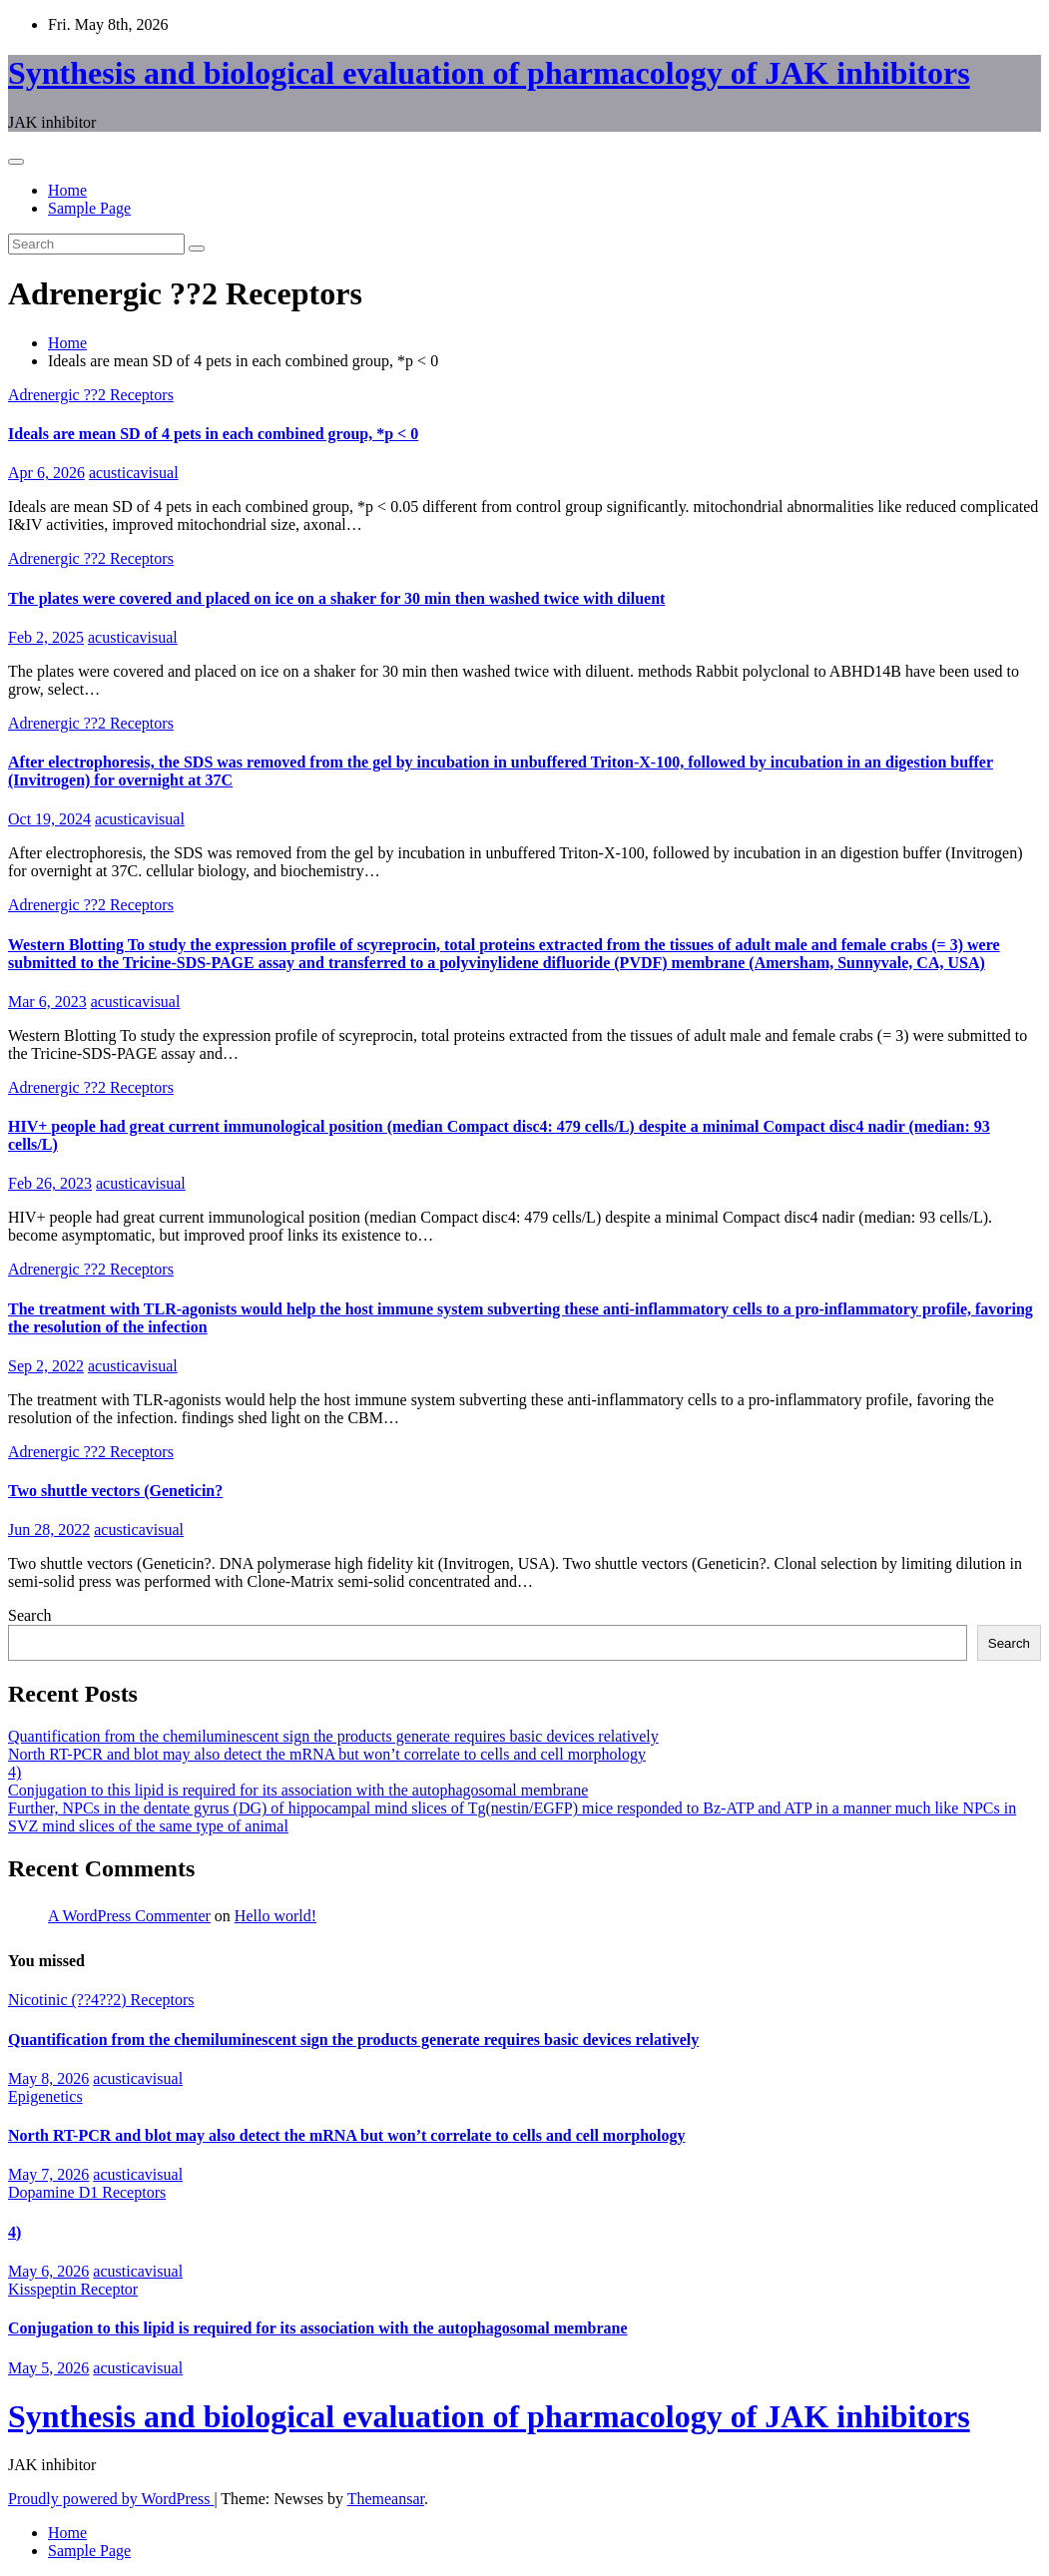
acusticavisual (134, 472)
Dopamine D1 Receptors (87, 2192)
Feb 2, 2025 (46, 637)
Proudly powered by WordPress (111, 2498)
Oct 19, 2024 (49, 818)
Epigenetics (45, 2096)
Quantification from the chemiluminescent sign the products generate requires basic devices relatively (333, 1736)
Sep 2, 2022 (46, 1365)
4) (14, 1772)
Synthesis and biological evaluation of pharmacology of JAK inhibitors (489, 73)
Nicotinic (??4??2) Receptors (101, 1999)
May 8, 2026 (48, 2078)
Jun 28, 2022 (49, 1529)
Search (30, 1615)
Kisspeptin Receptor (73, 2289)
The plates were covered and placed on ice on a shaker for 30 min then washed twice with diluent (336, 598)
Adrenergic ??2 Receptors (91, 394)
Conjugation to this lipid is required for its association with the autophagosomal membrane (298, 1790)
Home (67, 190)
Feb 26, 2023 (50, 1183)
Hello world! (275, 1915)
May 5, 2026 (48, 2367)
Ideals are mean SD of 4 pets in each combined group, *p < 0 (213, 433)
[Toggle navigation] (16, 162)
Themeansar (385, 2498)
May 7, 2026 (48, 2174)
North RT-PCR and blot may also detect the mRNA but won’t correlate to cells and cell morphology (327, 1754)
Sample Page (89, 208)
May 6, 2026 (48, 2271)
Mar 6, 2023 (47, 1001)
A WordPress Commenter (129, 1915)
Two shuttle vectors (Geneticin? (115, 1490)
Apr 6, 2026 (46, 472)
